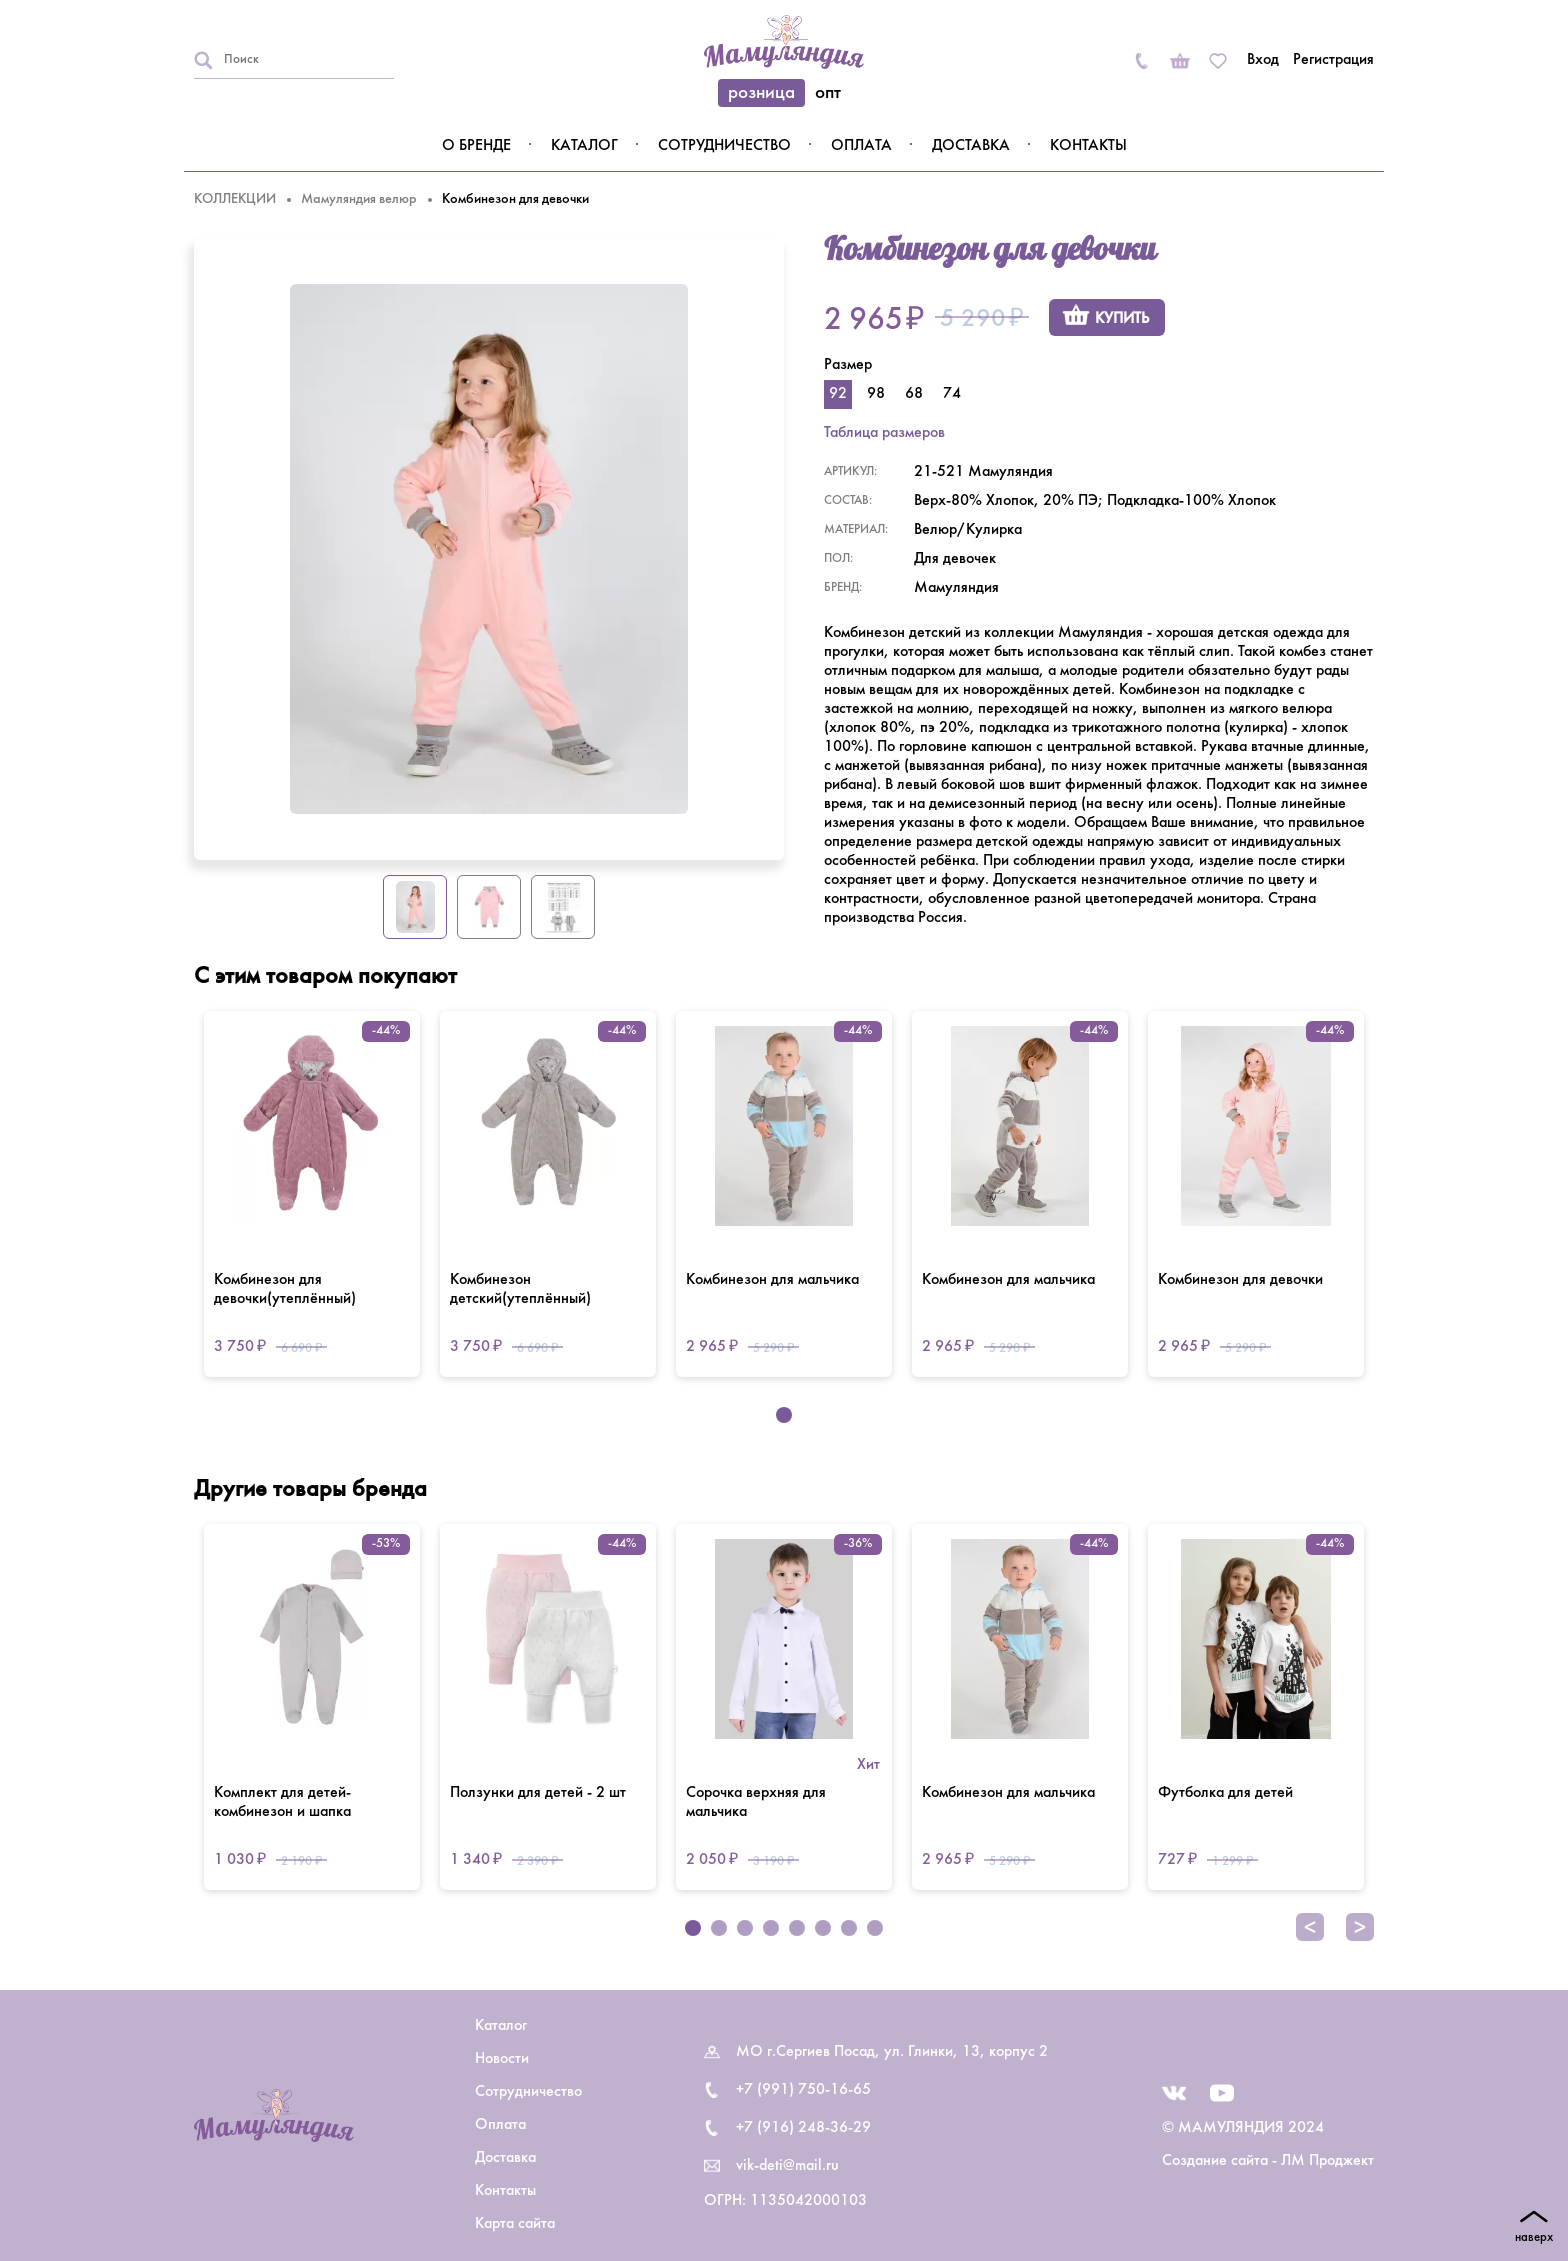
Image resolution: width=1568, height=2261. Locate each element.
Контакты (1088, 146)
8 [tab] (875, 1928)
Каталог (584, 146)
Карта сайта (515, 2224)
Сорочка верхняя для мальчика (756, 1802)
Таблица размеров (884, 433)
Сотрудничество (724, 146)
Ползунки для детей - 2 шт (538, 1793)
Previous (1310, 1927)
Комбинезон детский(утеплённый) (520, 1289)
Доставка (971, 146)
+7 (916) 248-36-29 (803, 2128)
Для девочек (955, 559)
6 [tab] (823, 1928)
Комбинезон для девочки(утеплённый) (285, 1289)
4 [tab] (771, 1928)
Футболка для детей (1225, 1793)
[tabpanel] (312, 1194)
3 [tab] (745, 1928)
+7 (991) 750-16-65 (803, 2090)
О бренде (476, 146)
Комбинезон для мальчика (772, 1280)
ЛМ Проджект (1327, 2161)
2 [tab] (719, 1928)
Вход (1263, 60)
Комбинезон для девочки (1240, 1280)
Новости (502, 2059)
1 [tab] (784, 1415)
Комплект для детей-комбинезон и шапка (282, 1802)
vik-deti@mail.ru (787, 2166)
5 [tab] (797, 1928)
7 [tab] (849, 1928)
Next (1360, 1927)
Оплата (861, 146)
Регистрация (1333, 60)
